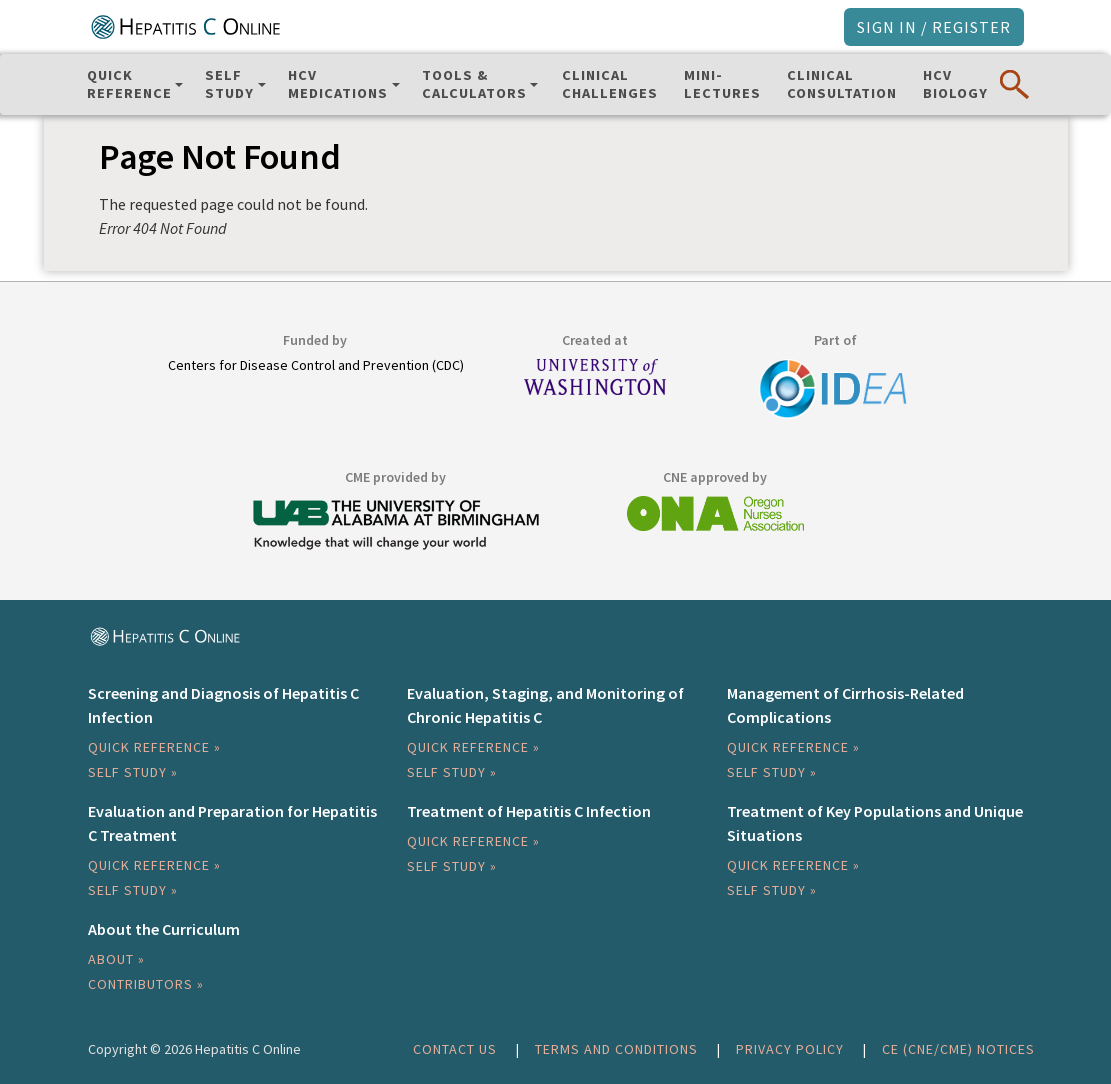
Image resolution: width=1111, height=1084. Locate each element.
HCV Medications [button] (338, 84)
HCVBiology (955, 84)
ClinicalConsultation (842, 84)
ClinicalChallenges (610, 84)
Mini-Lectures (722, 84)
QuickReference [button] (129, 84)
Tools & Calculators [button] (474, 84)
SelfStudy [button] (229, 84)
